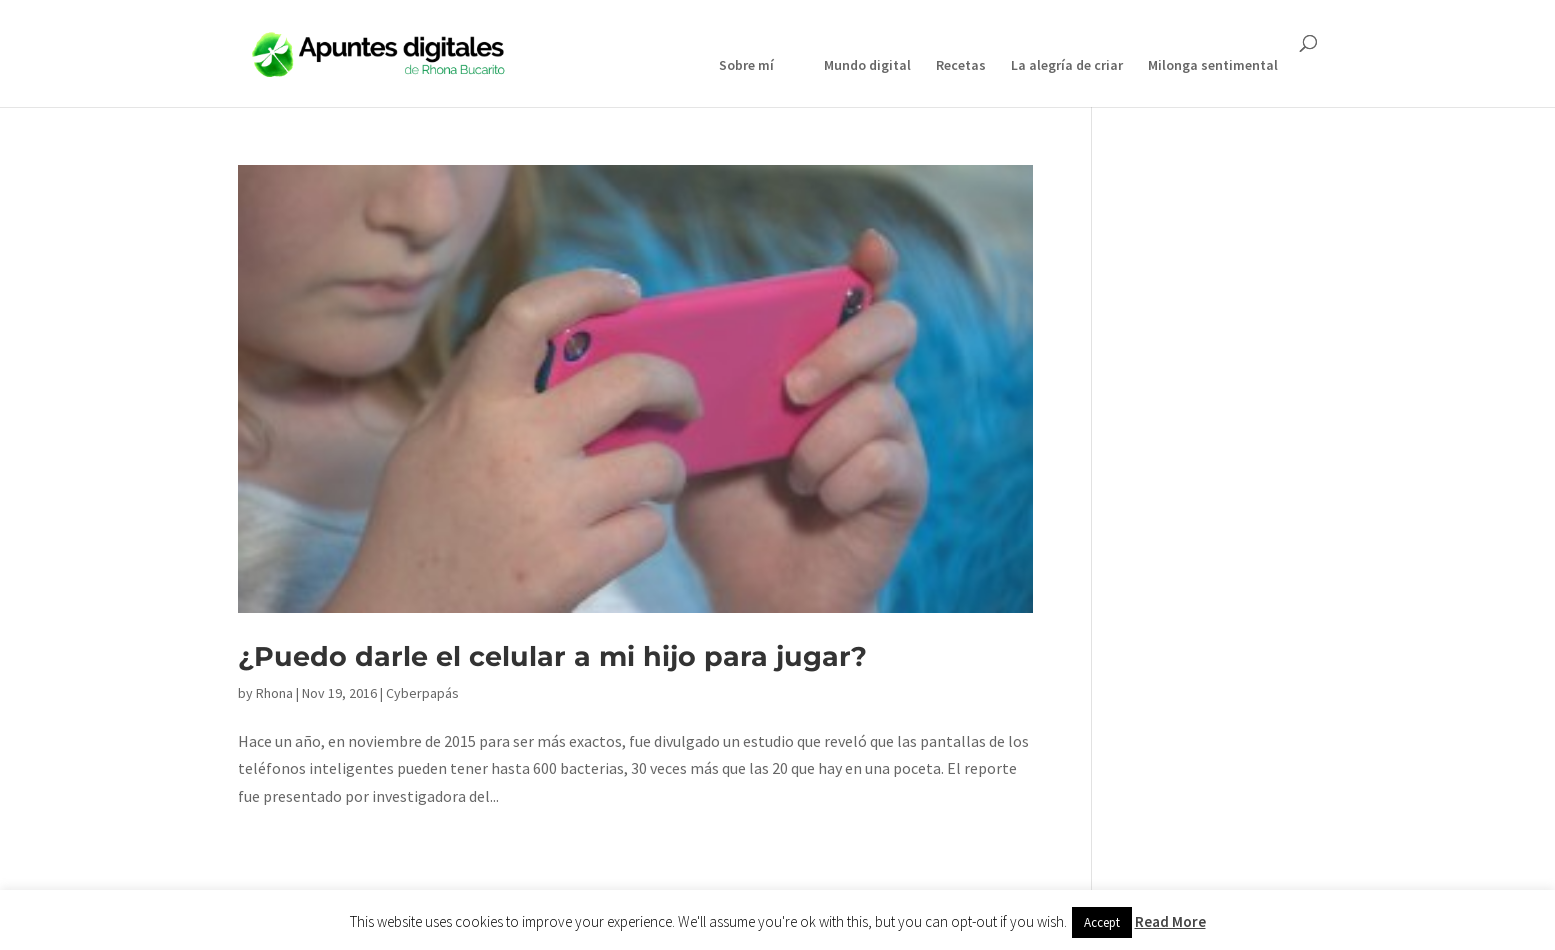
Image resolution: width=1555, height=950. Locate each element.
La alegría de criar (1067, 66)
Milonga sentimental (1213, 66)
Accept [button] (1102, 922)
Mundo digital (867, 66)
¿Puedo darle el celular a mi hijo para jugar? (552, 656)
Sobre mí (746, 66)
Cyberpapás (422, 693)
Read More (1170, 921)
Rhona (274, 693)
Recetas (961, 66)
